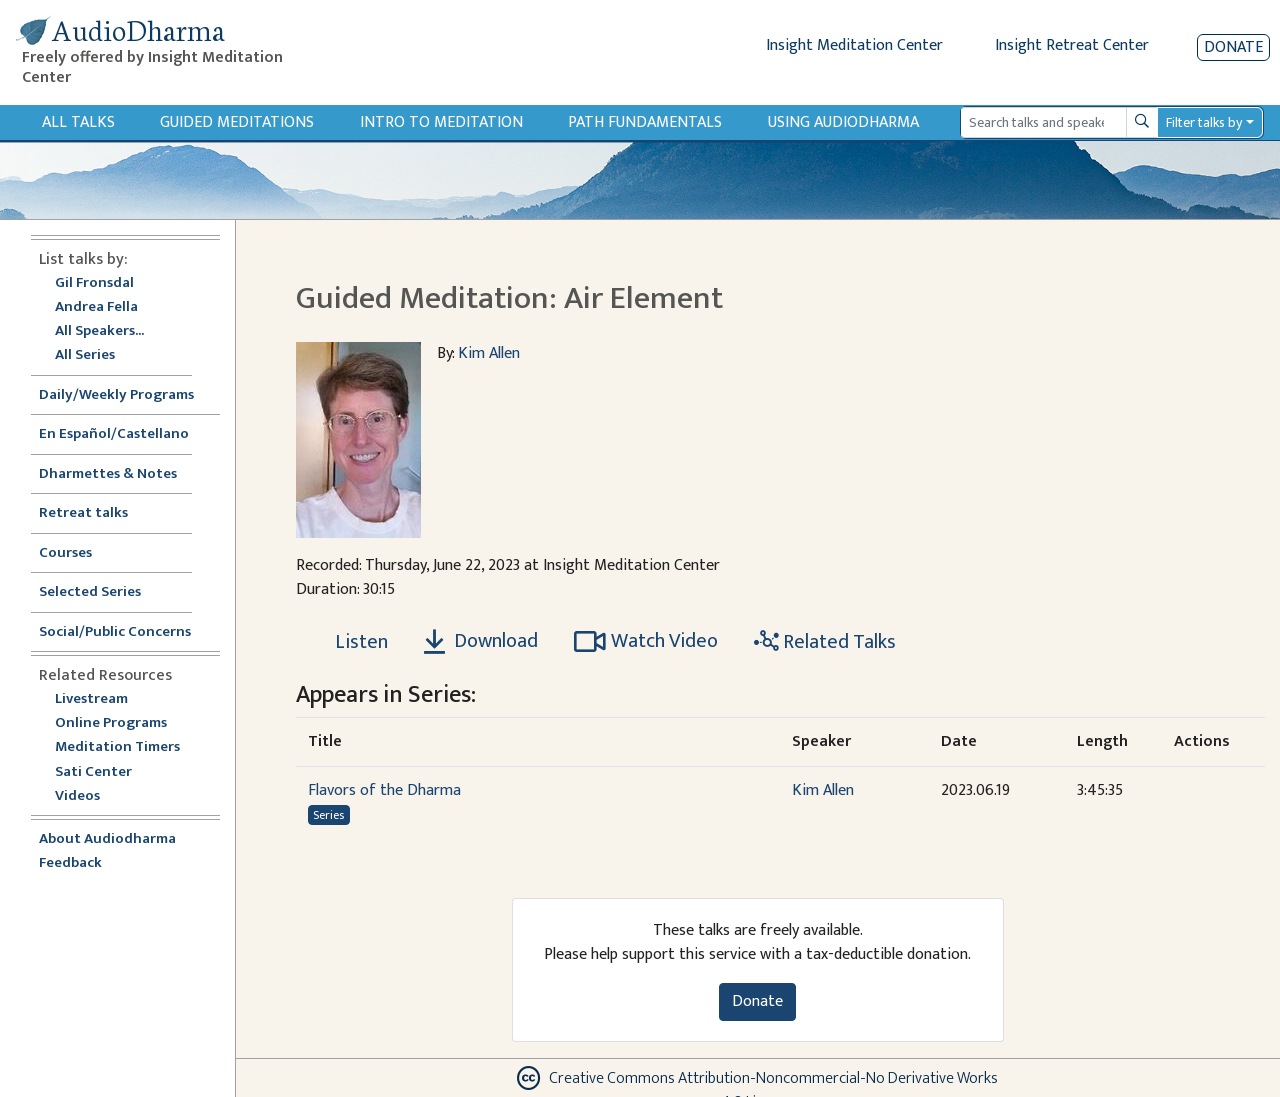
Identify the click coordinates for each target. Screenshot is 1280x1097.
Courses (65, 553)
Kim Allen (489, 353)
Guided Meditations (237, 122)
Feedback (70, 863)
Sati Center (93, 772)
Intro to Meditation (441, 122)
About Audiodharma (107, 839)
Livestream (91, 699)
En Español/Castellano (114, 434)
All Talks (78, 122)
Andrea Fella (96, 307)
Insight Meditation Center (854, 45)
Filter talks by (1204, 122)
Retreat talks (83, 513)
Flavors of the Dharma (384, 790)
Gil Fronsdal (94, 283)
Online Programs (111, 723)
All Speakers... (99, 331)
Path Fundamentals (645, 122)
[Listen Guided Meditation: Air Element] (350, 642)
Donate (1233, 47)
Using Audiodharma (843, 122)
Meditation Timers (117, 747)
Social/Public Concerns (115, 632)
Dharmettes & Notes (108, 474)
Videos (88, 796)
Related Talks (825, 642)
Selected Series (102, 592)
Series (328, 815)
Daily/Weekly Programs (127, 395)
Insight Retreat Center (1072, 45)
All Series (85, 355)
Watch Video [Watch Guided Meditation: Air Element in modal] (646, 641)
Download (481, 641)
